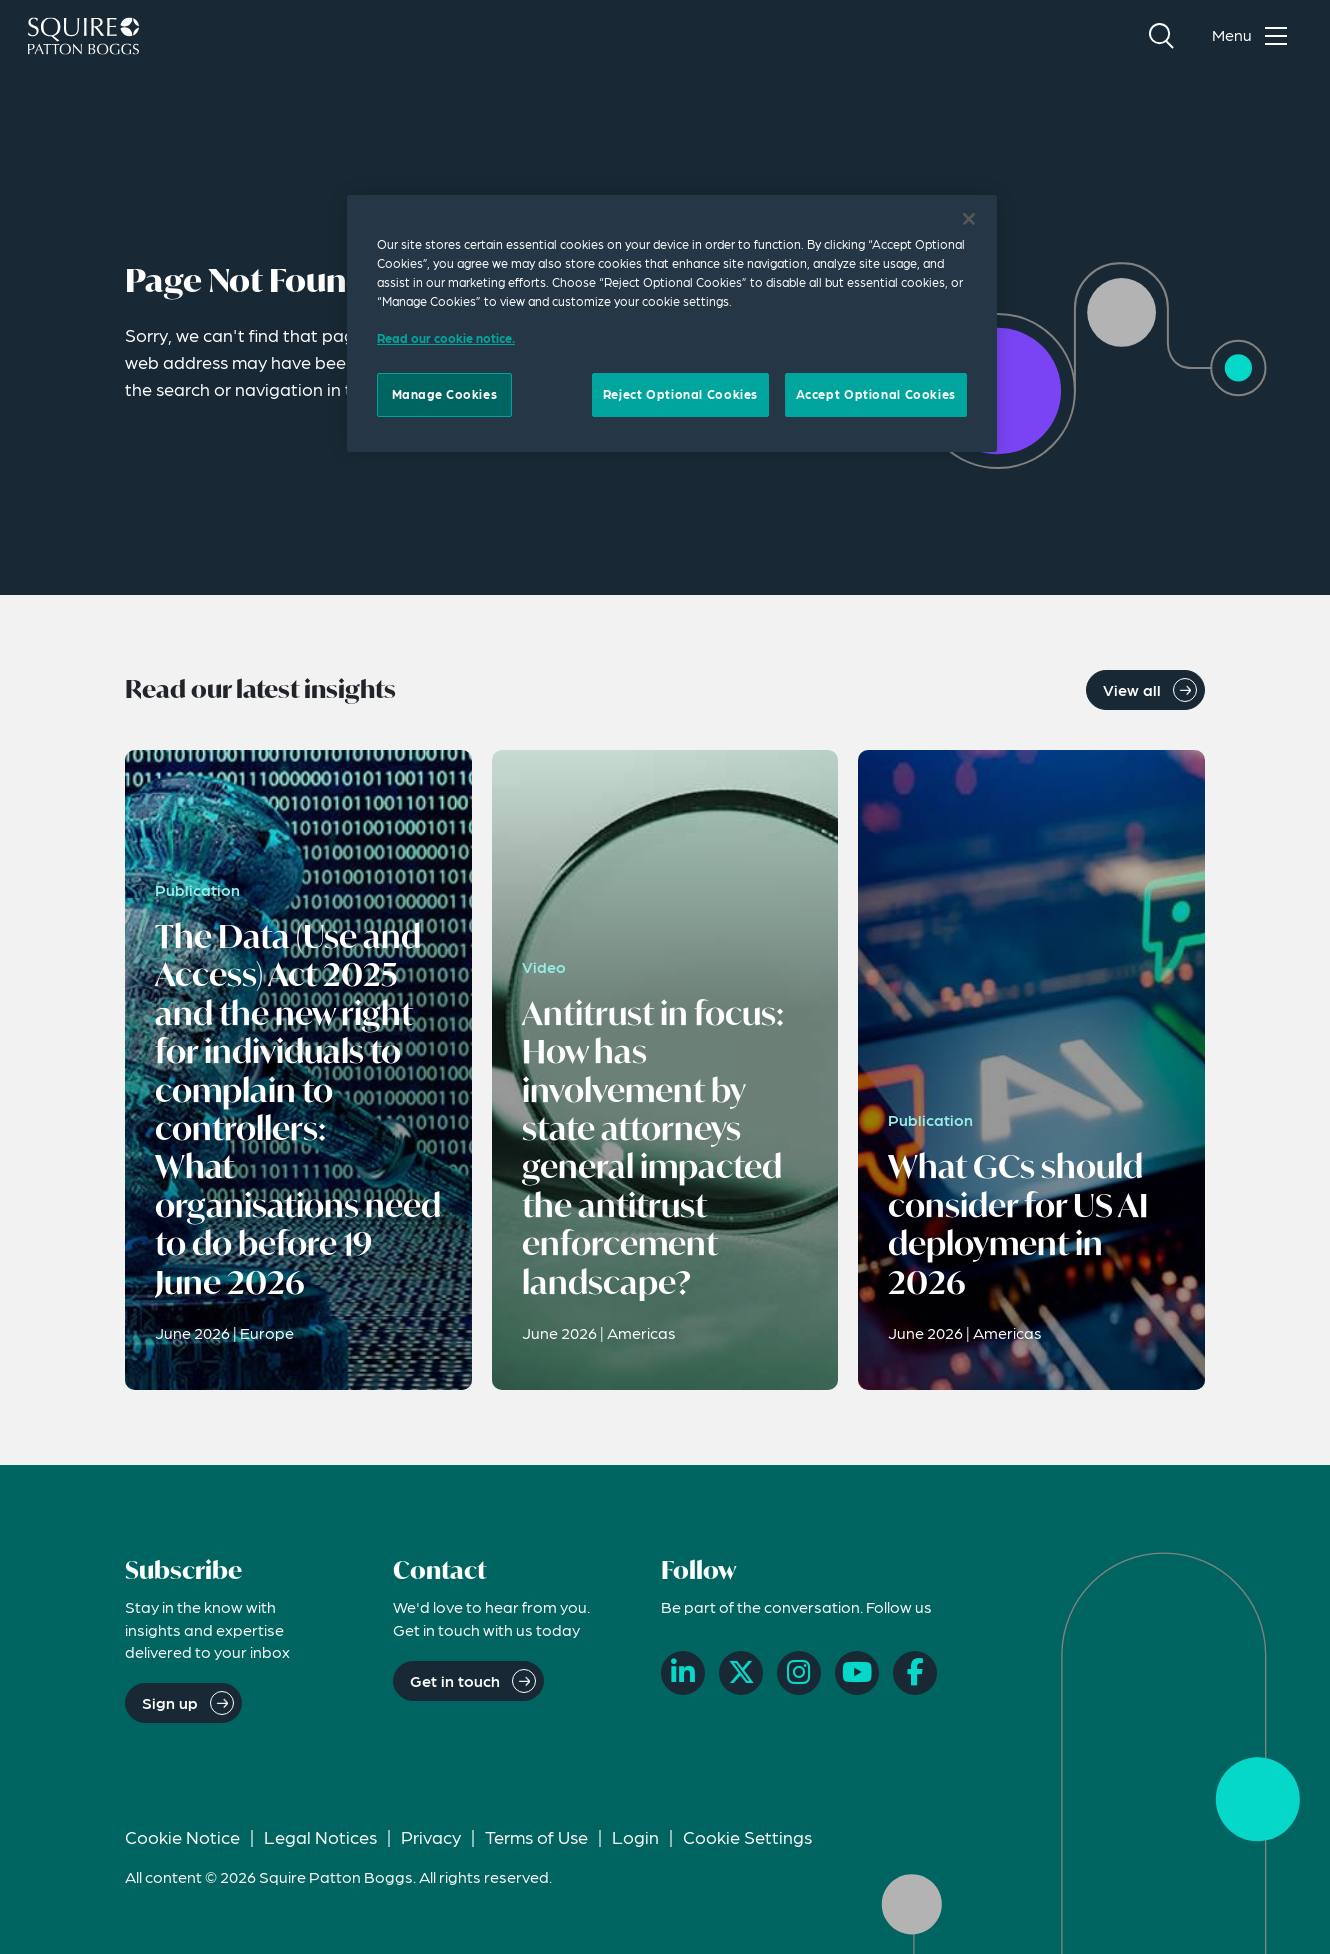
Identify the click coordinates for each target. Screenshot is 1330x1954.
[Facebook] (915, 1673)
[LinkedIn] (683, 1673)
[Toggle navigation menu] (1254, 36)
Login (635, 1836)
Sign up (170, 1702)
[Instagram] (799, 1673)
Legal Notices (320, 1836)
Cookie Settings (747, 1836)
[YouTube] (857, 1673)
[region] (672, 323)
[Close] (969, 219)
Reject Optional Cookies (680, 394)
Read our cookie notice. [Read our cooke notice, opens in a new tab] (446, 338)
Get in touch (455, 1680)
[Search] (1161, 36)
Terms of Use (536, 1836)
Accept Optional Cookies (876, 394)
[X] (741, 1673)
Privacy (431, 1836)
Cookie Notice (182, 1836)
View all (1132, 689)
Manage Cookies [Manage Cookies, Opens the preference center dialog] (445, 394)
